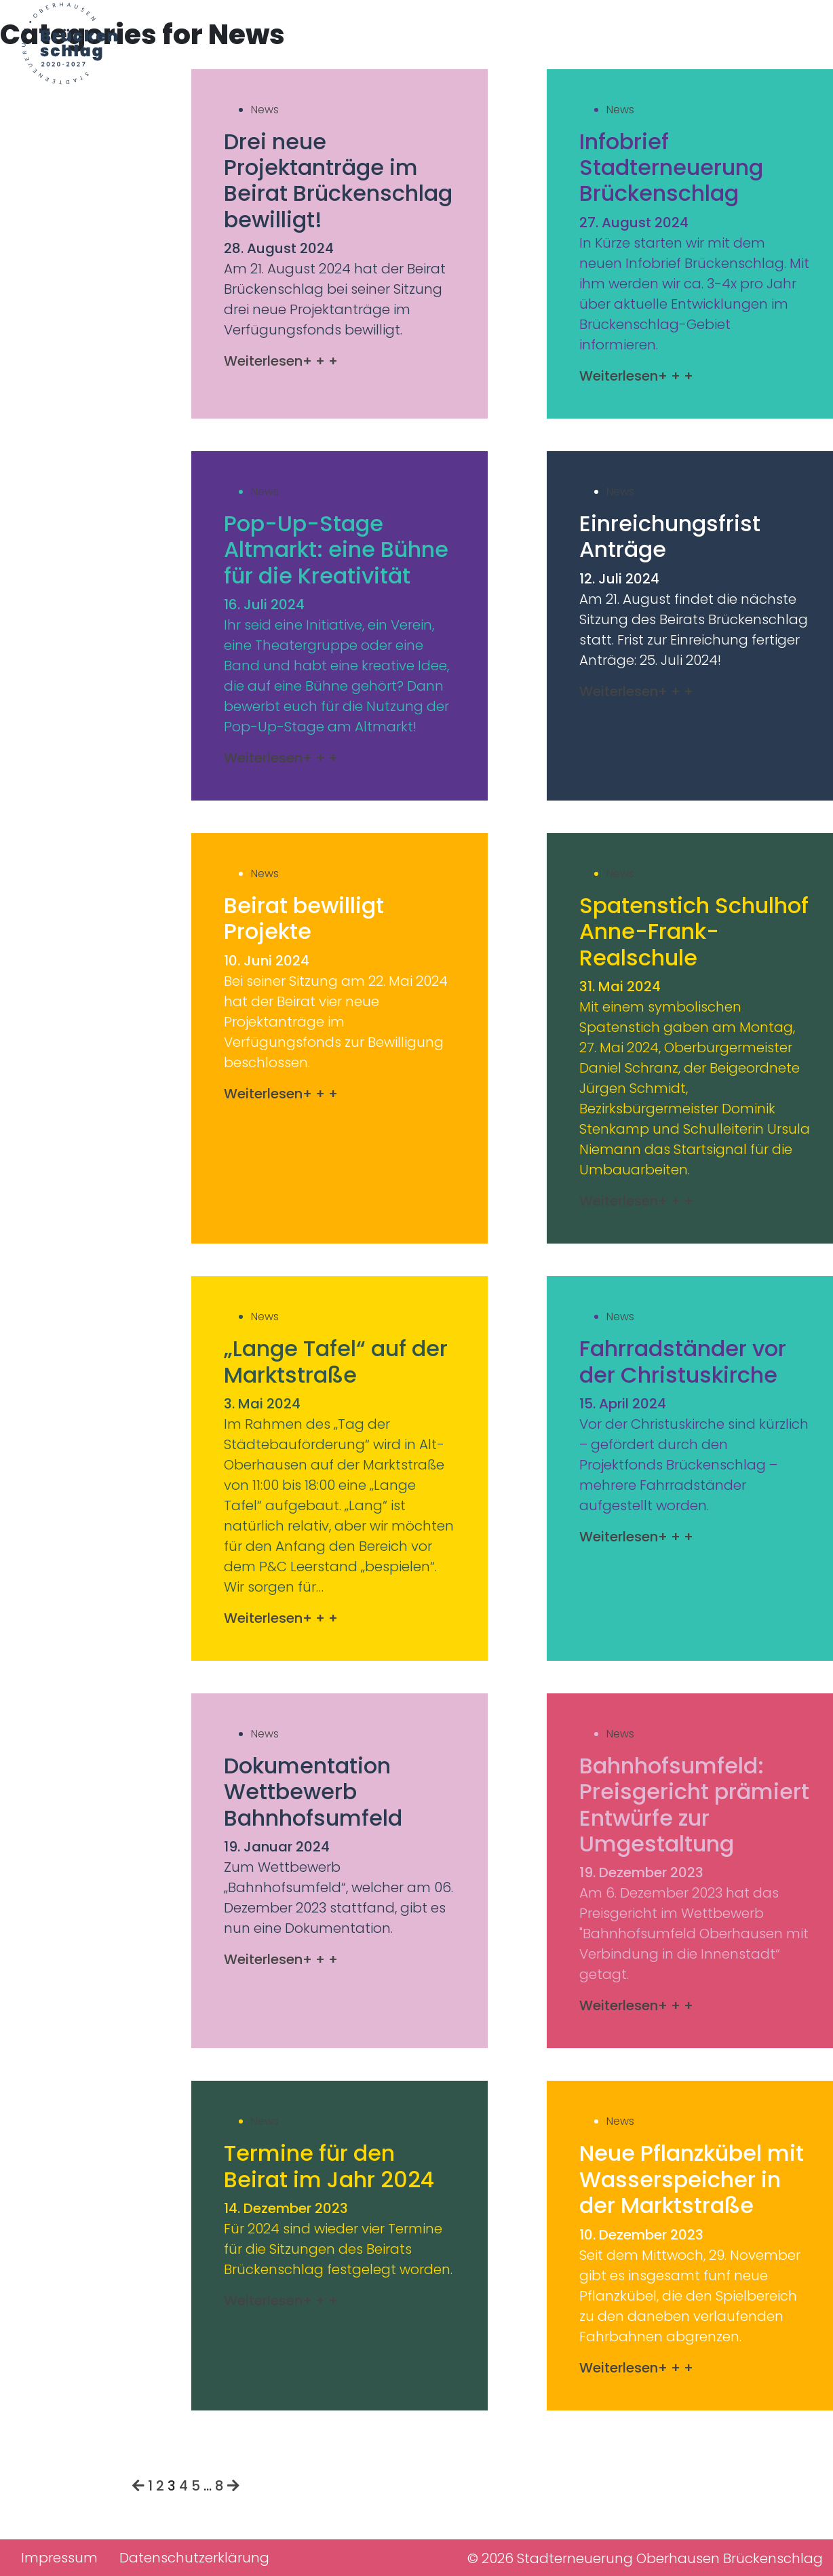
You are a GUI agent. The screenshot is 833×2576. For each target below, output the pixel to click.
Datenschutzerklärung (194, 2557)
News (265, 109)
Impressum (59, 2557)
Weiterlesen (281, 360)
